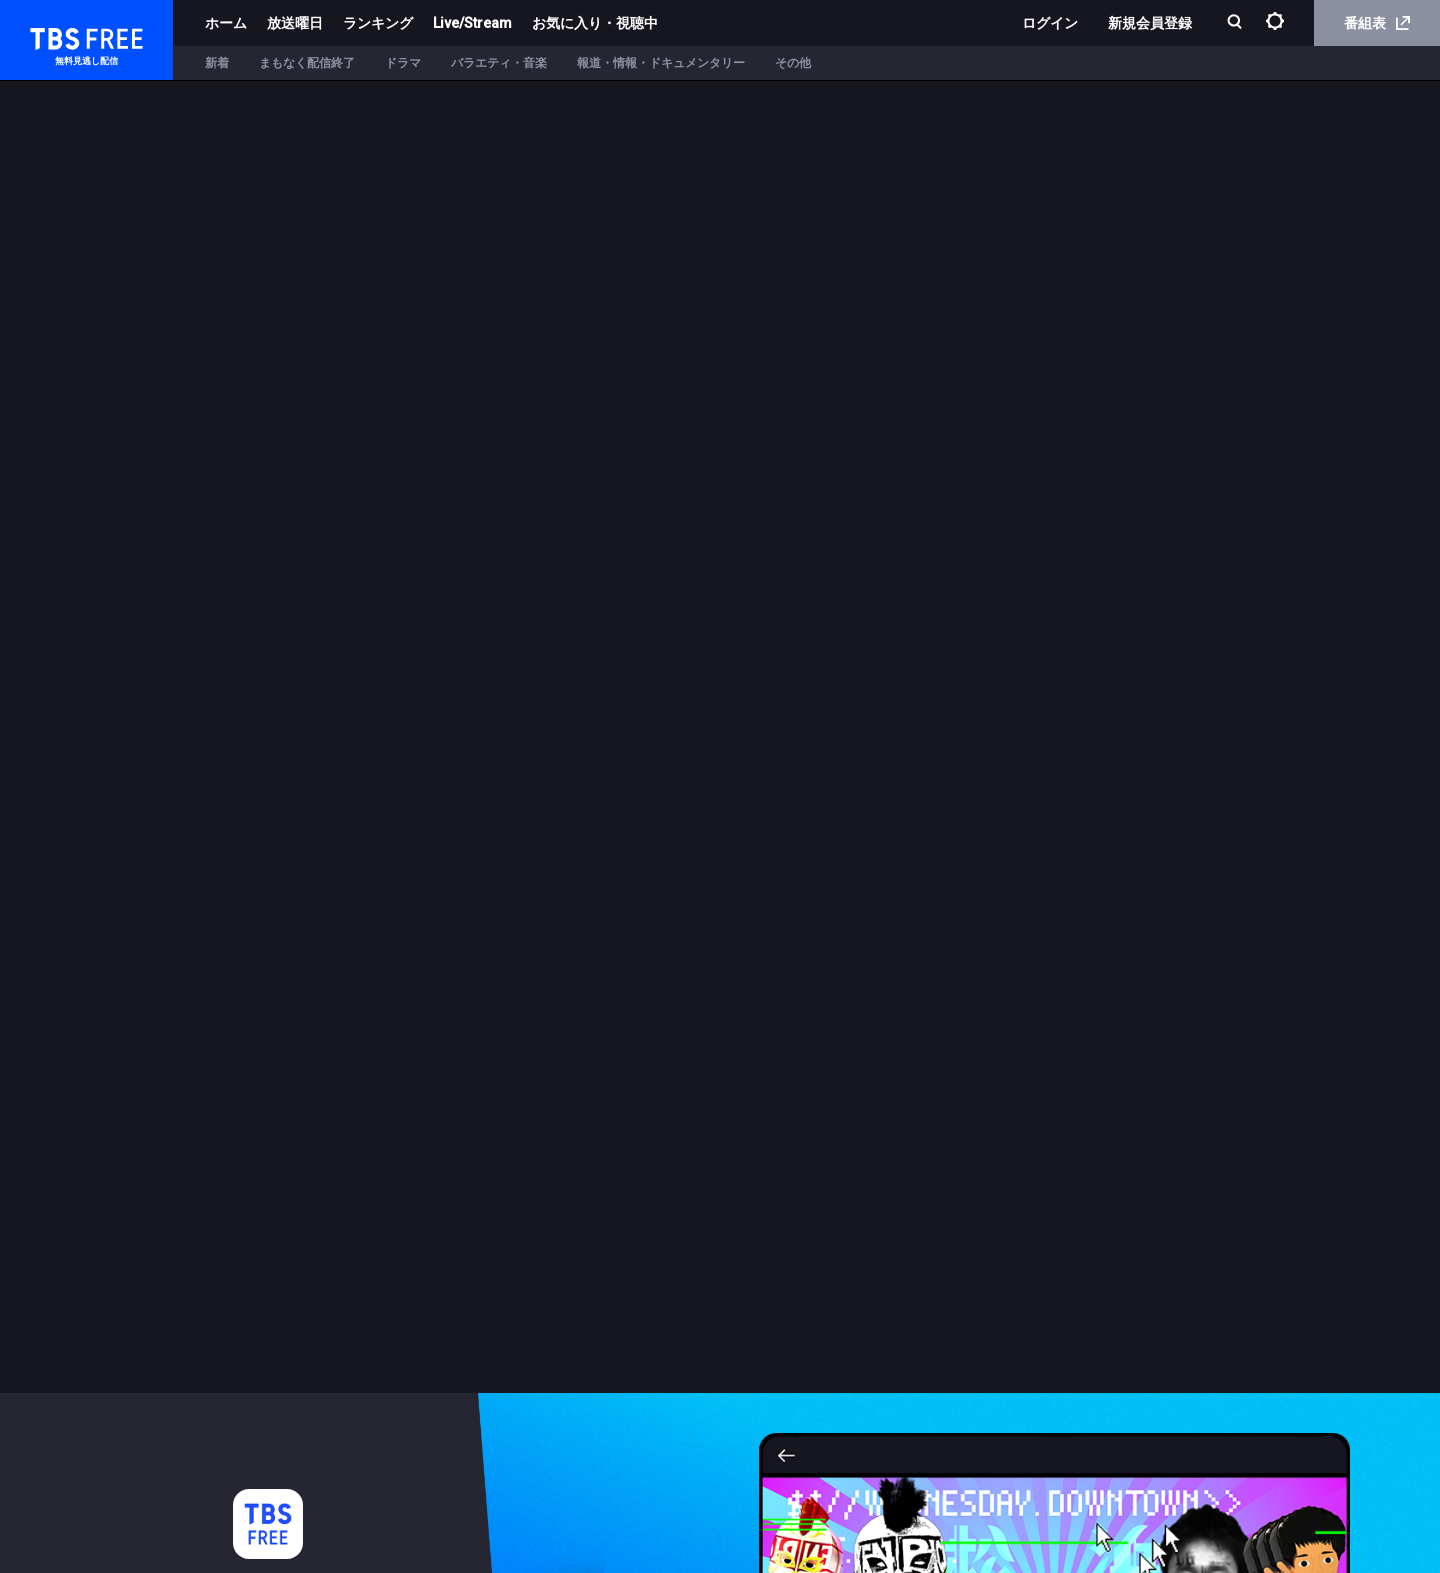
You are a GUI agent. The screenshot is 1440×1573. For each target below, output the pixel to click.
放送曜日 (295, 23)
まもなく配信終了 (307, 63)
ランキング (378, 23)
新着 (217, 63)
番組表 (1377, 23)
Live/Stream (472, 23)
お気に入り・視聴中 (595, 23)
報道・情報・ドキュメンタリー (661, 63)
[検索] (1236, 23)
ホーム (226, 23)
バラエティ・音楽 (499, 63)
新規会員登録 (1150, 23)
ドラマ (403, 63)
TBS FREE (53, 35)
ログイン (1050, 23)
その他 (793, 63)
